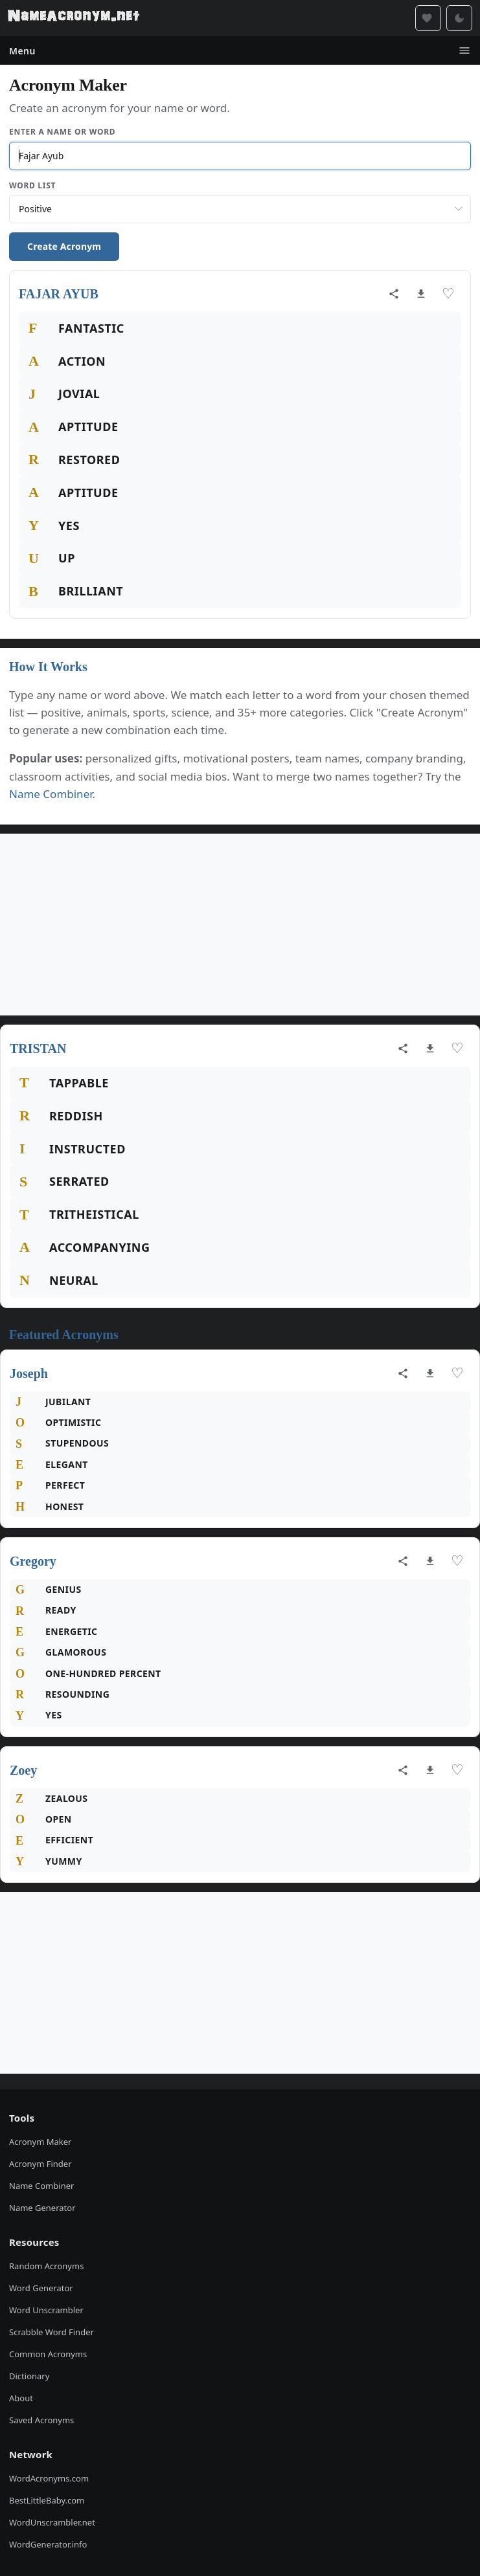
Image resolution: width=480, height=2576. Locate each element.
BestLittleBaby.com (46, 2500)
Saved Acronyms (41, 2420)
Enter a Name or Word (62, 131)
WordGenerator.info (48, 2544)
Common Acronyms (48, 2354)
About (21, 2398)
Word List (32, 185)
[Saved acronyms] (428, 18)
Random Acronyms (46, 2266)
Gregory (33, 1561)
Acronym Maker (40, 2142)
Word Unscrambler (46, 2310)
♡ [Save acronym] (448, 293)
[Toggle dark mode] (459, 18)
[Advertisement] (240, 924)
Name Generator (42, 2208)
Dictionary (29, 2376)
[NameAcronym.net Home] (73, 18)
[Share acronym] (394, 294)
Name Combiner (51, 793)
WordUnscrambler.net (52, 2522)
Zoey (23, 1770)
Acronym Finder (40, 2164)
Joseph (29, 1373)
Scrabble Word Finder (51, 2332)
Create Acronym (64, 246)
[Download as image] (421, 294)
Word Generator (41, 2288)
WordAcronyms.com (49, 2478)
